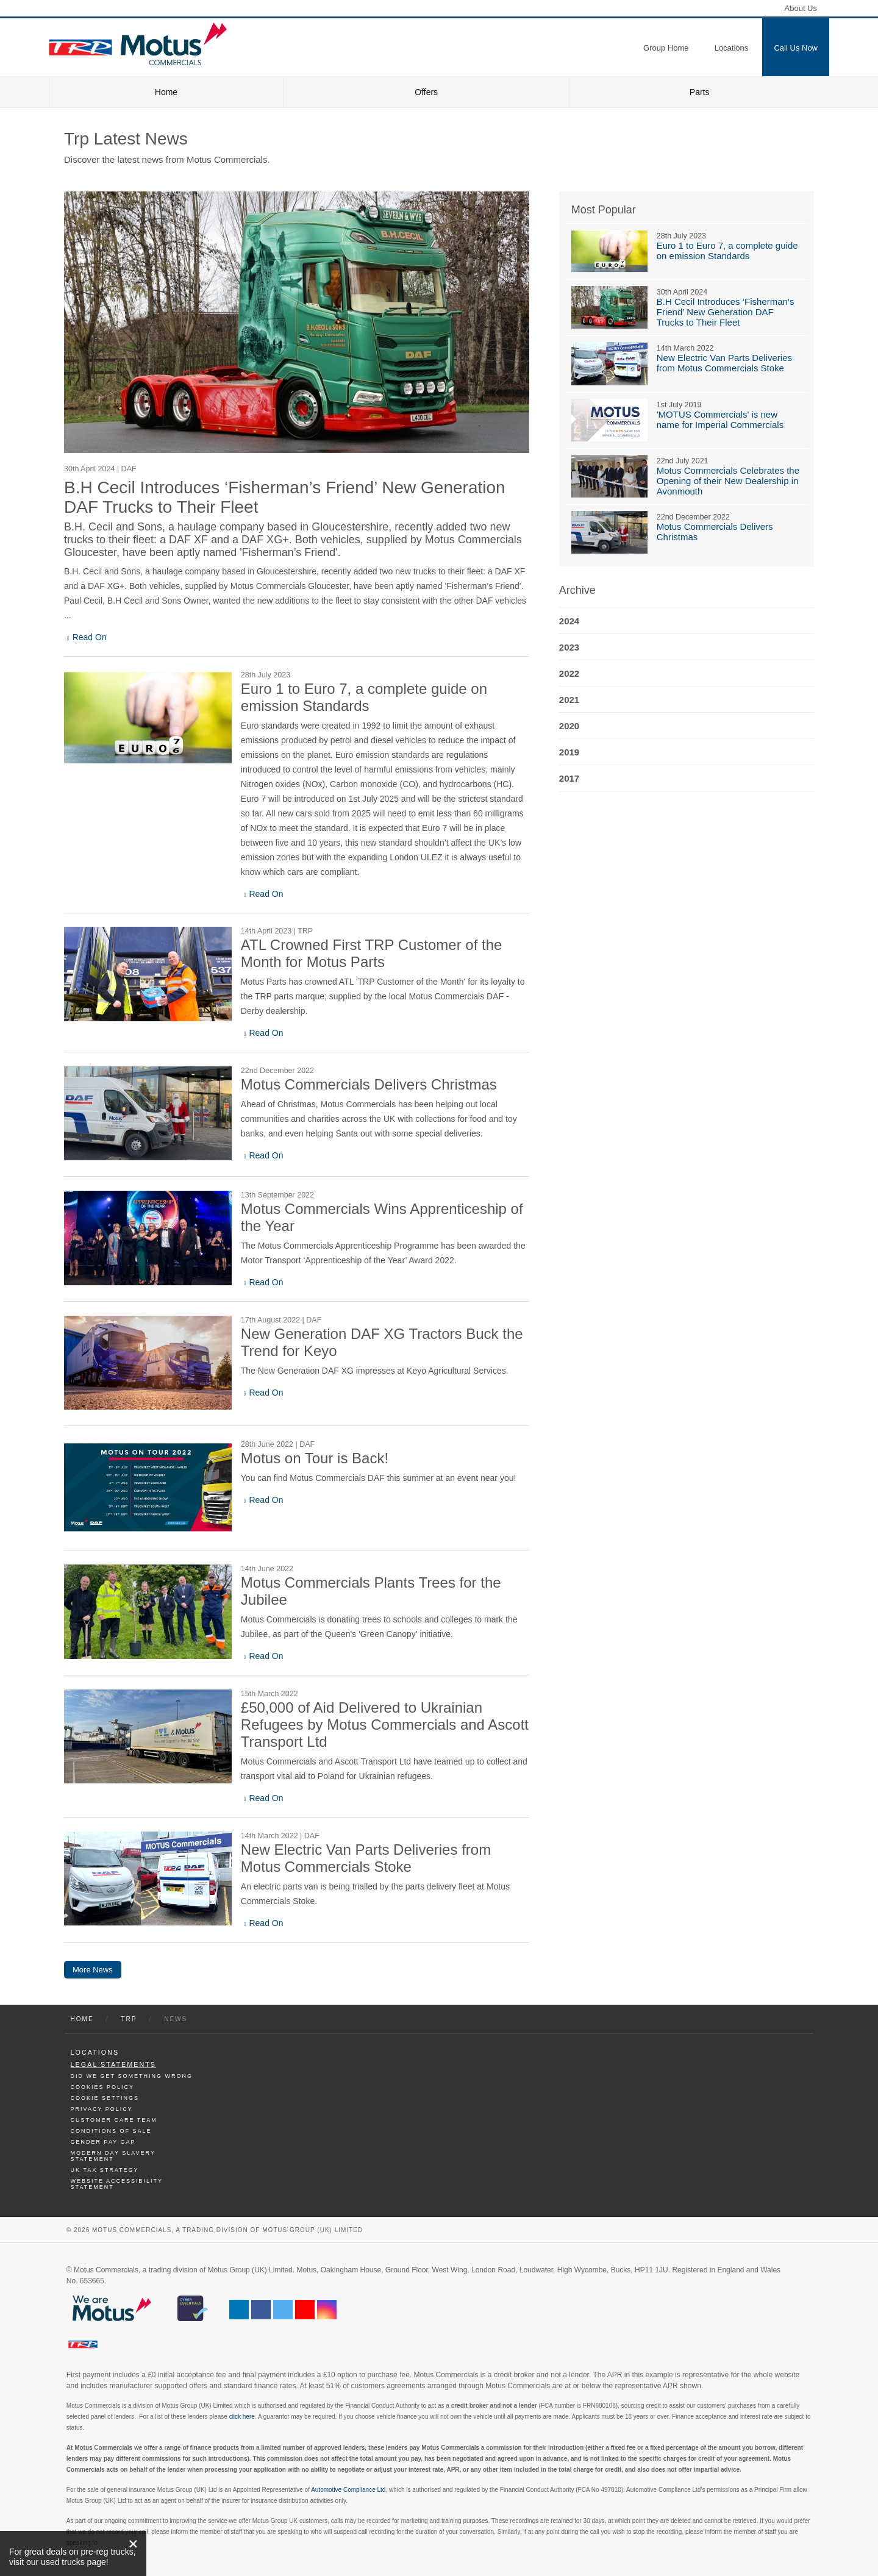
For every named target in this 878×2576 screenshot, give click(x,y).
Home (166, 92)
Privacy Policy (102, 2109)
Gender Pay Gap (103, 2142)
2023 (569, 647)
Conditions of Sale (111, 2131)
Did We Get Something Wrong (132, 2076)
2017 (569, 778)
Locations (95, 2052)
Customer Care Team (114, 2120)
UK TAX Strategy (105, 2170)
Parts (700, 92)
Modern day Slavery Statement (113, 2156)
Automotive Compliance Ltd (348, 2489)
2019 (569, 752)
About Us (801, 8)
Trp (129, 2019)
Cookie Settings (105, 2098)
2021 (569, 699)
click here (242, 2416)
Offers (426, 92)
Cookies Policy (103, 2087)
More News (93, 1969)
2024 (569, 621)
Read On (90, 637)
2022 (569, 673)
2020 (569, 726)
